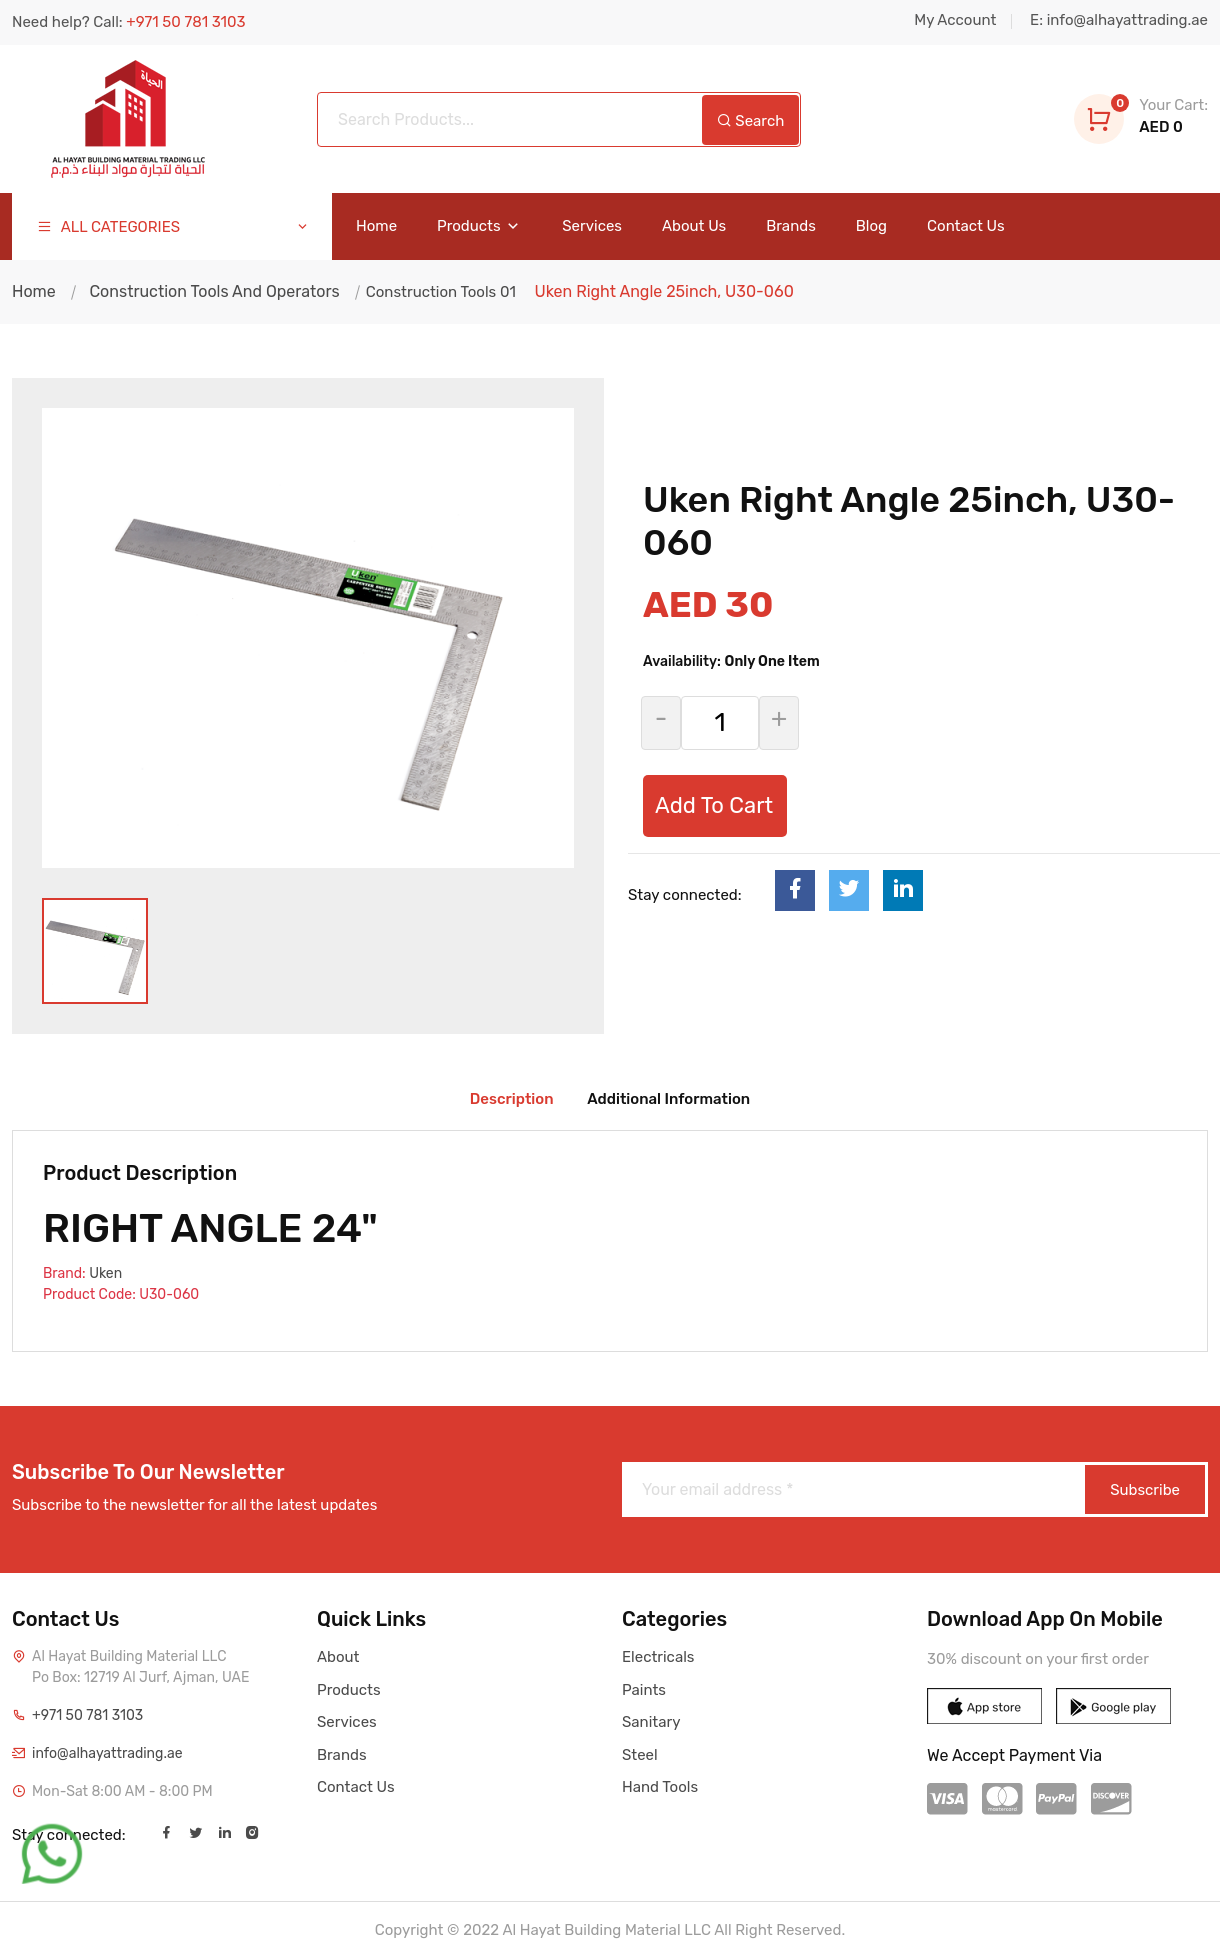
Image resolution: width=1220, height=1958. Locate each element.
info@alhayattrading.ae (107, 1753)
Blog (871, 226)
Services (592, 226)
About (338, 1657)
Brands (791, 226)
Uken (105, 1273)
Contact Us (966, 226)
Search (751, 121)
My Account (955, 20)
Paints (644, 1690)
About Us (694, 226)
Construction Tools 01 (438, 292)
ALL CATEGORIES (173, 227)
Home (376, 226)
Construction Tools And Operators (214, 291)
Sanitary (651, 1722)
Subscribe (1145, 1490)
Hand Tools (660, 1787)
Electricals (658, 1657)
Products (479, 226)
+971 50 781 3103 (87, 1715)
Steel (640, 1755)
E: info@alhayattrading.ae (1119, 20)
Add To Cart (714, 805)
